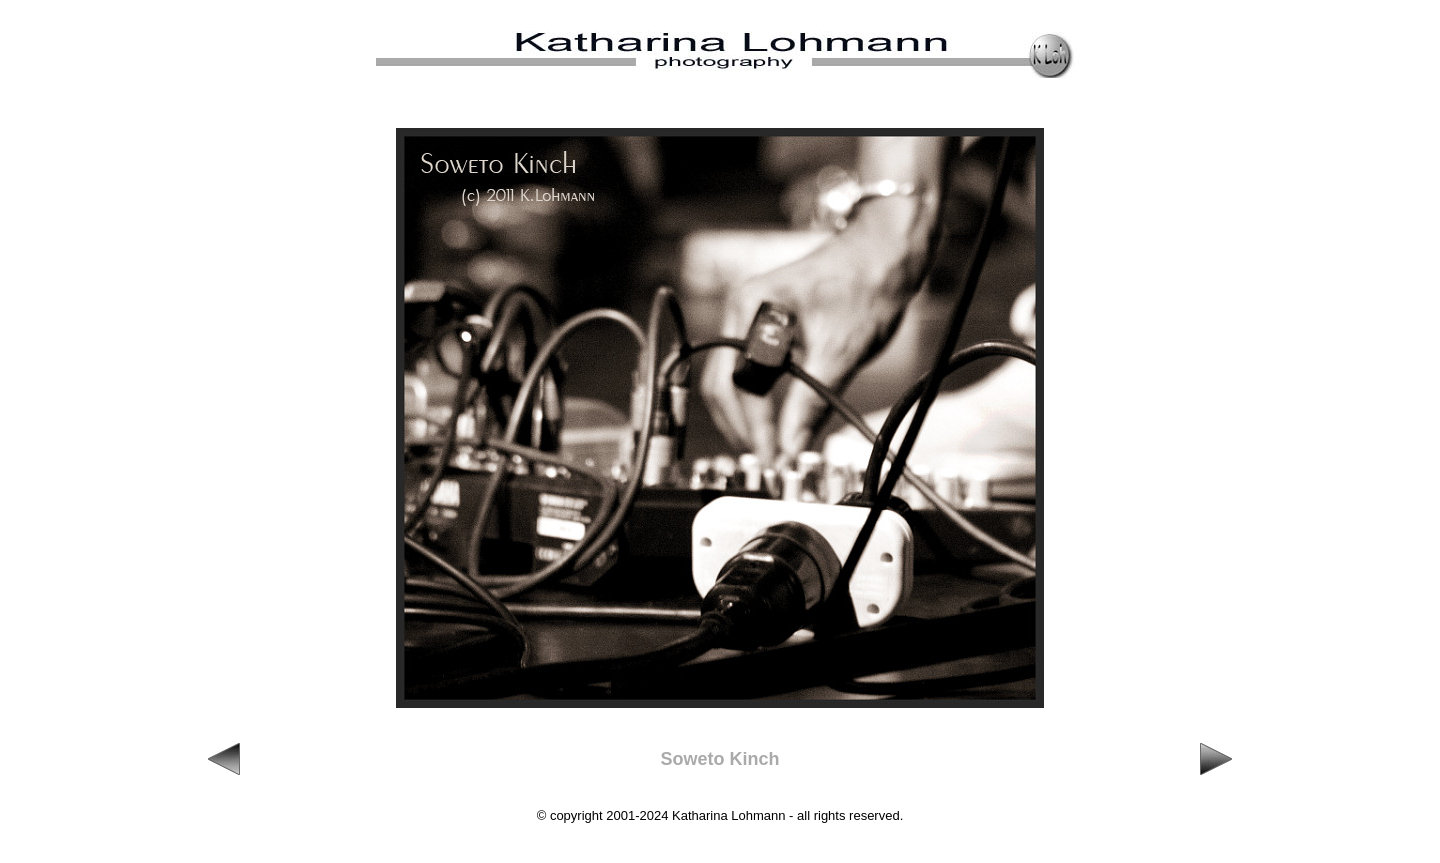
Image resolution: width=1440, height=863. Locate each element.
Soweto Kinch (719, 759)
